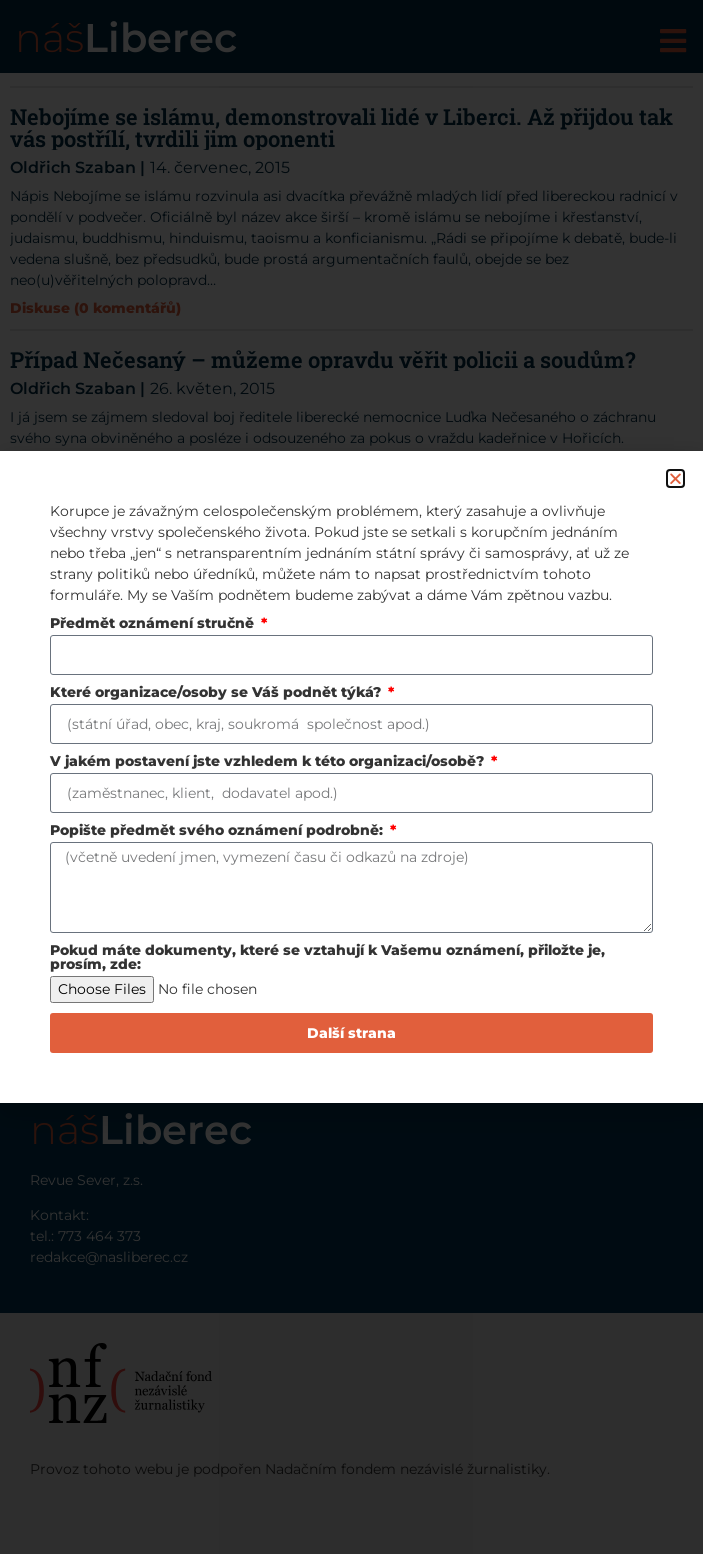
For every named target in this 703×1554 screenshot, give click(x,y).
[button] (675, 478)
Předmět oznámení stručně (154, 624)
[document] (351, 777)
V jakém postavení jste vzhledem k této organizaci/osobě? (269, 762)
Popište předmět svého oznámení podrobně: (218, 831)
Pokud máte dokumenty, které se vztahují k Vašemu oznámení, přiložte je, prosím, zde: (327, 958)
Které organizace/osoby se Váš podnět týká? (217, 693)
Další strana (351, 1033)
